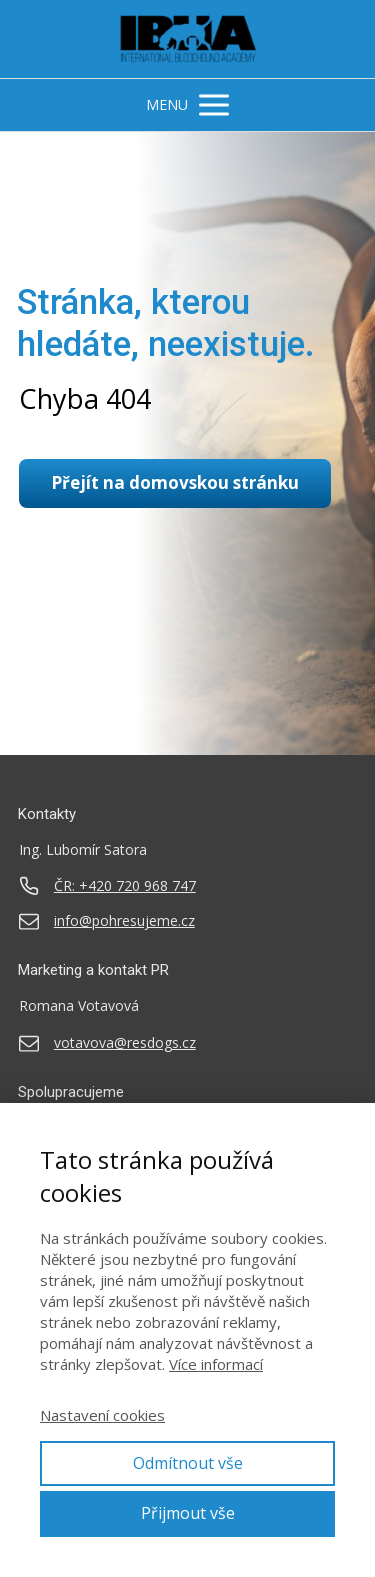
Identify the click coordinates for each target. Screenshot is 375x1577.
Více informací (216, 1364)
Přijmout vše (188, 1513)
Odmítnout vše (188, 1463)
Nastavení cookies (102, 1415)
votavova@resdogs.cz (125, 1043)
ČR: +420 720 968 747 (125, 886)
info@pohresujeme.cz (124, 921)
